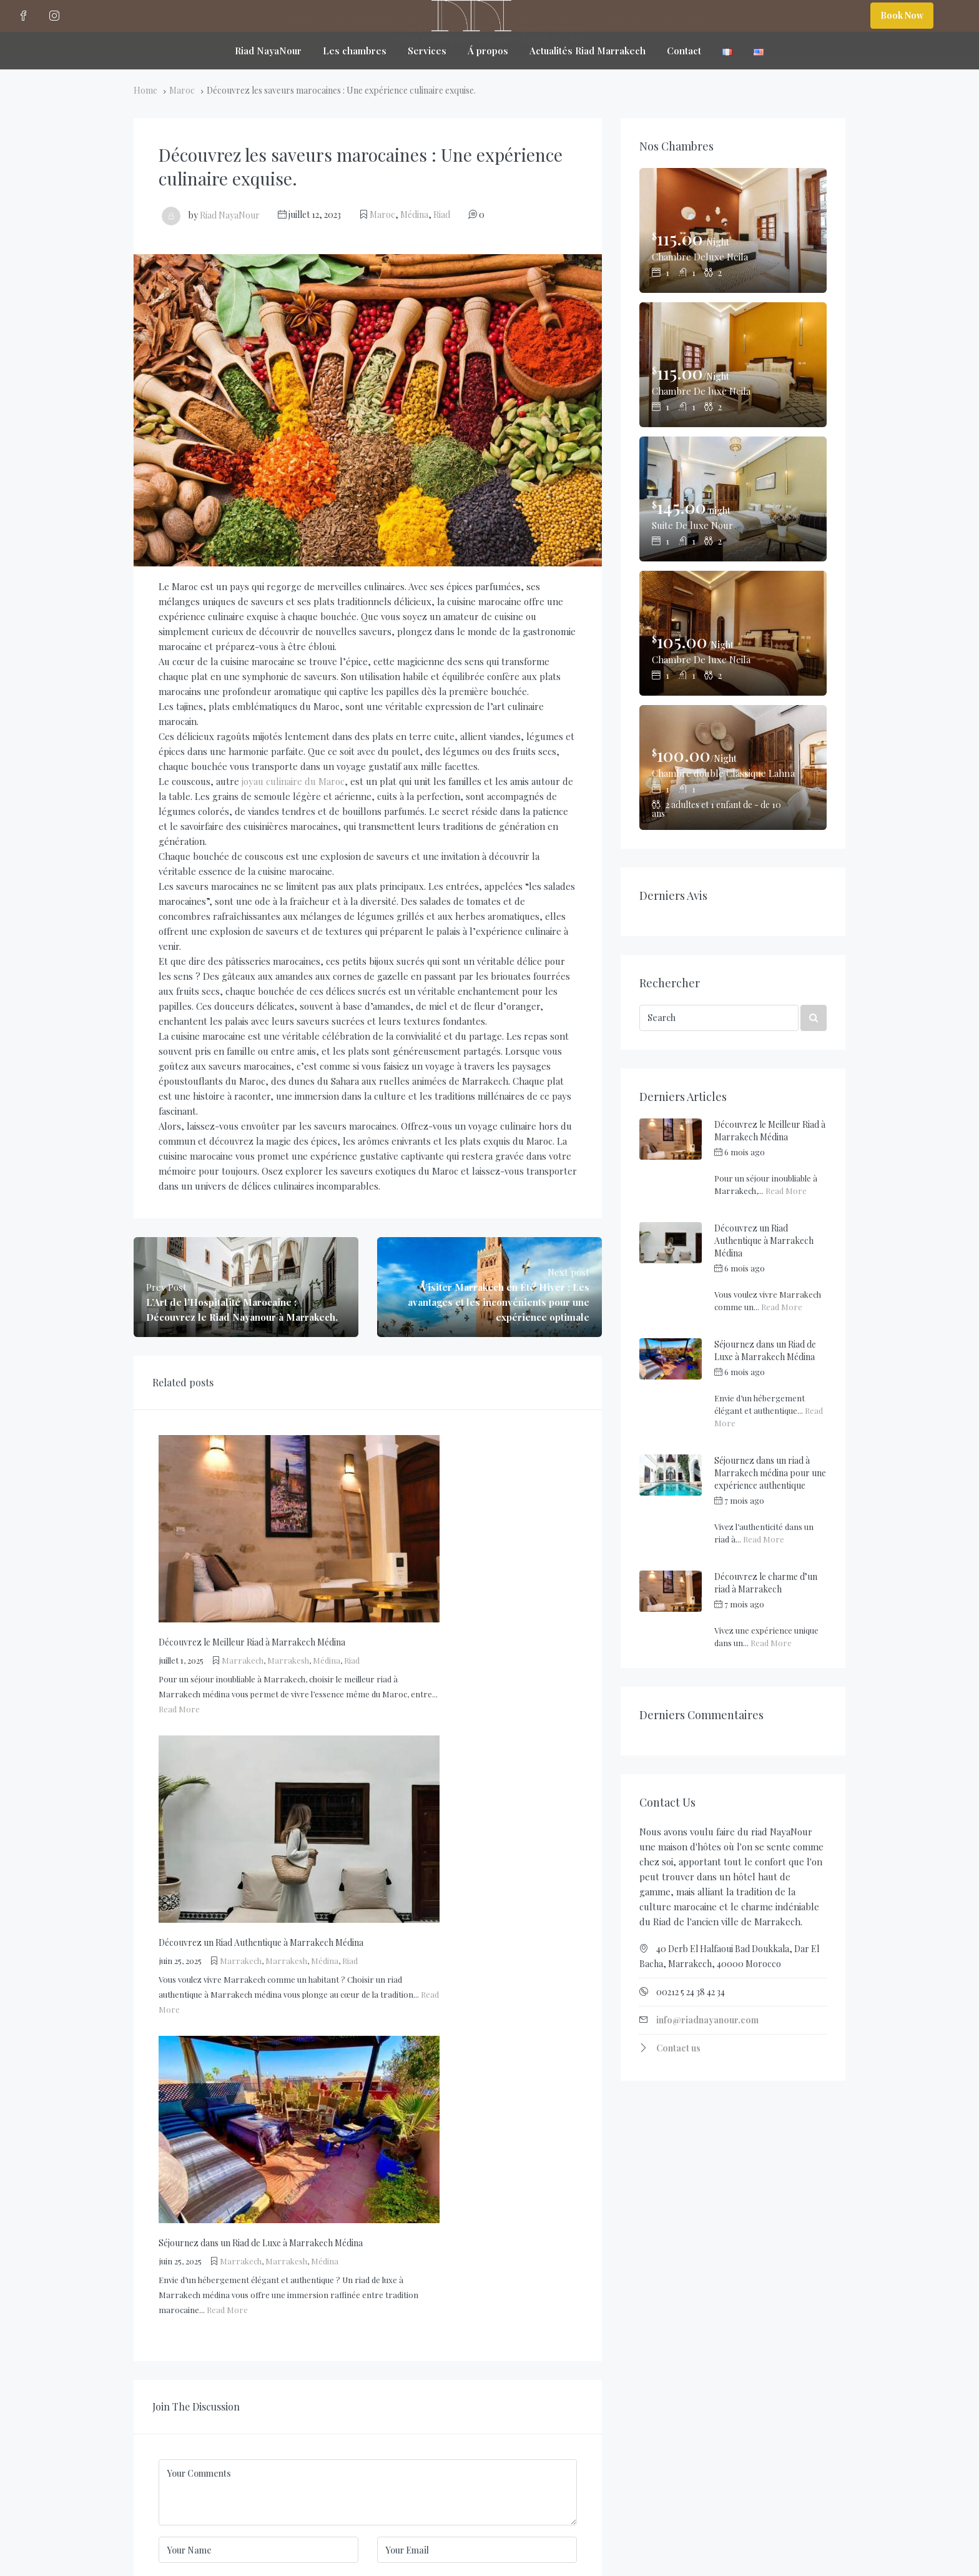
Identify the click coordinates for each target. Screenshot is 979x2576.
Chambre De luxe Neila (703, 390)
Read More (316, 1509)
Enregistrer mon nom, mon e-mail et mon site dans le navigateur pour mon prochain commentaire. (346, 2009)
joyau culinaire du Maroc (293, 781)
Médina (414, 214)
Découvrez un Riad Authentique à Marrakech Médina (764, 1240)
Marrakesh (425, 1461)
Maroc (182, 90)
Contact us (678, 2048)
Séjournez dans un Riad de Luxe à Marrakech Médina (765, 1350)
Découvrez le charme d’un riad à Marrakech (765, 1583)
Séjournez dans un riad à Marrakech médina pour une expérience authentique (770, 1472)
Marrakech (380, 1461)
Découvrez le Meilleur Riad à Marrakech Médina (769, 1130)
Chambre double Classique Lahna (723, 772)
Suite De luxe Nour (694, 524)
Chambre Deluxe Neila (702, 256)
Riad (441, 214)
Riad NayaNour (230, 214)
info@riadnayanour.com (707, 2020)
